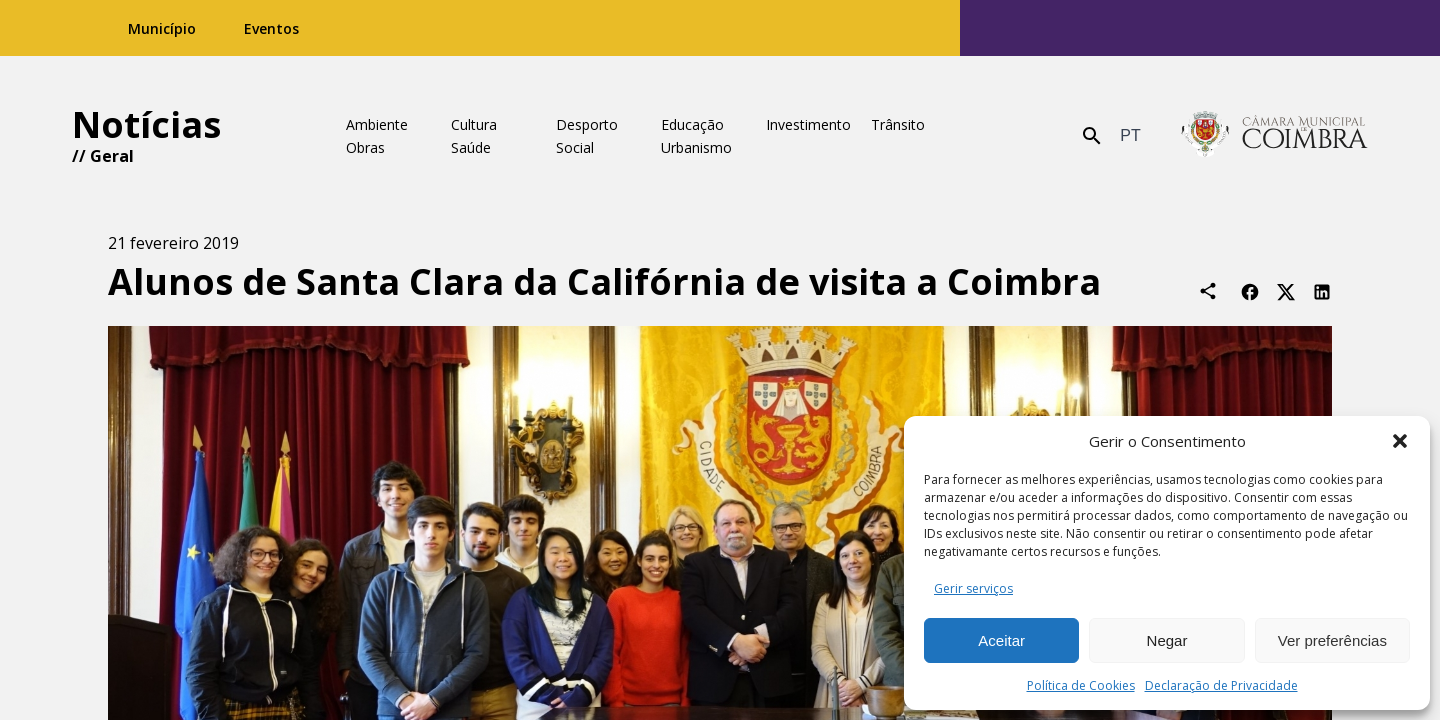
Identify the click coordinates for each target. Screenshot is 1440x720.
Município (162, 28)
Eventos (271, 28)
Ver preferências (1332, 640)
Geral (112, 156)
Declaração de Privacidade (1221, 685)
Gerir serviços (973, 588)
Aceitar (1001, 640)
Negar (1167, 640)
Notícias (146, 124)
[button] (1400, 441)
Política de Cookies (1081, 685)
